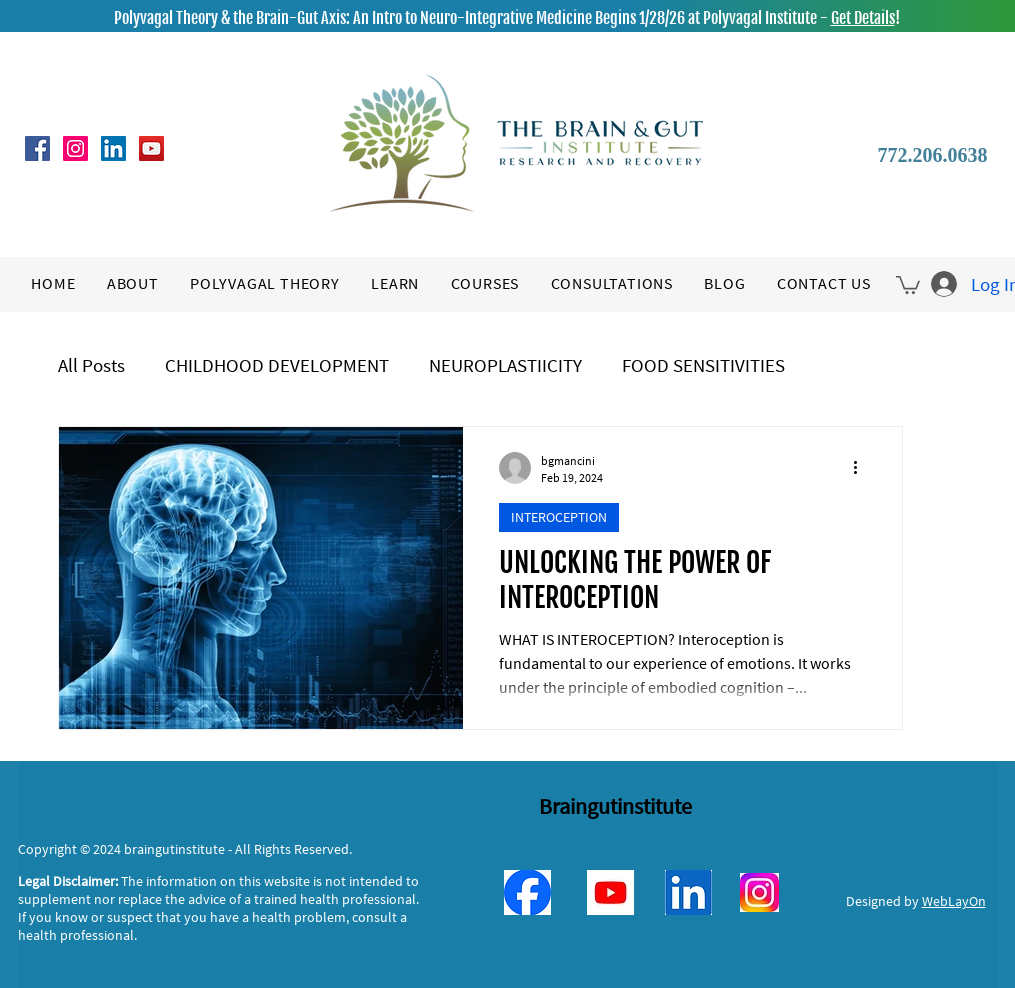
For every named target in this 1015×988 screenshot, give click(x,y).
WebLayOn (954, 901)
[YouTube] (151, 148)
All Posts (91, 365)
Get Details (863, 18)
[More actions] (863, 468)
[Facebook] (37, 148)
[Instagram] (75, 148)
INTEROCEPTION (559, 517)
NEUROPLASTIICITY (505, 365)
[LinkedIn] (113, 148)
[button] (908, 284)
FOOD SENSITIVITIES (703, 365)
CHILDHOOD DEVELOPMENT (277, 365)
